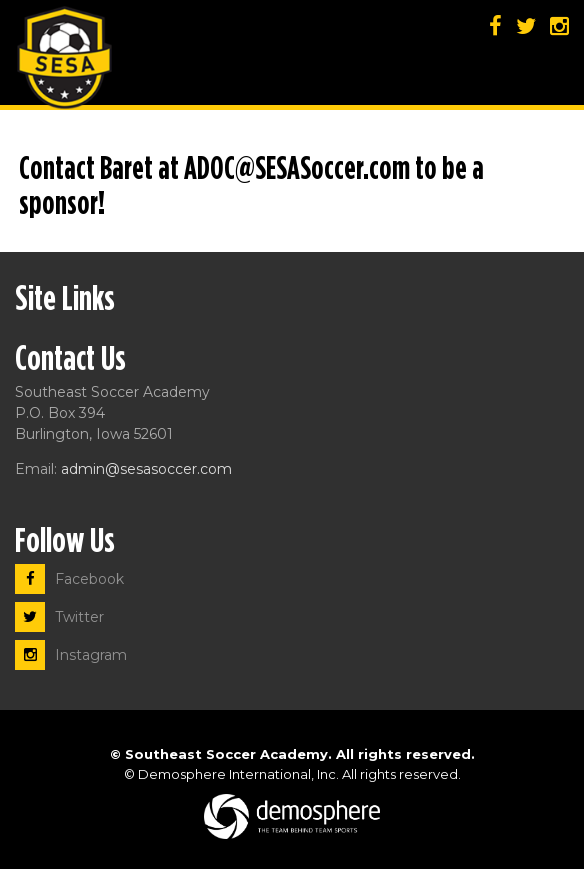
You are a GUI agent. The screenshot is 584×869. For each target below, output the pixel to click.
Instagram (71, 655)
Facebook (69, 579)
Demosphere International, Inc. (238, 774)
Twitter (59, 617)
